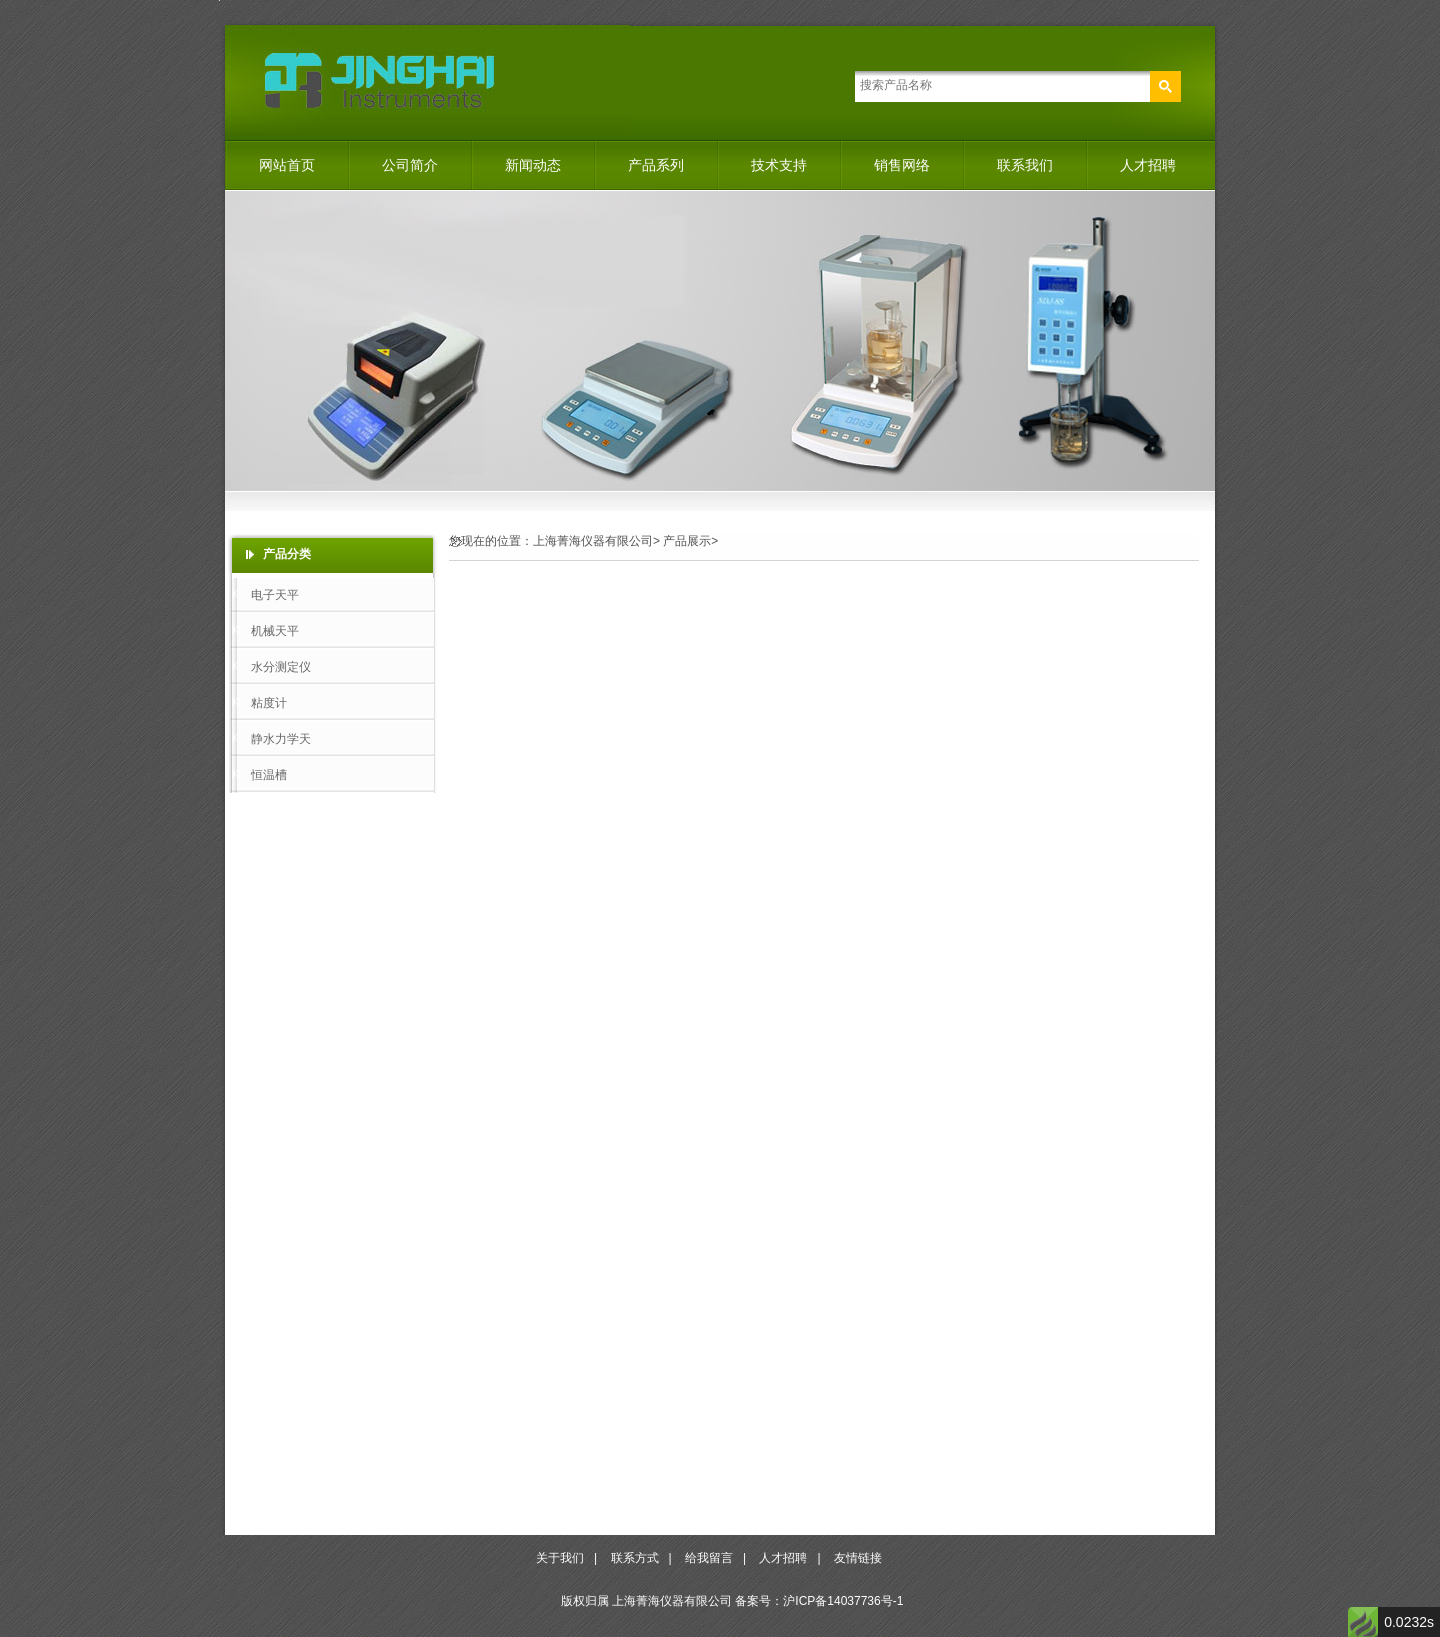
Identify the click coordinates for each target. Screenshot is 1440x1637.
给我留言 (709, 1558)
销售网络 (902, 165)
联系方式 (635, 1558)
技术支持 (779, 165)
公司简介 (410, 165)
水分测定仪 (281, 667)
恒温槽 (269, 775)
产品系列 (656, 165)
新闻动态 (533, 165)
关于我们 (560, 1558)
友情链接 (858, 1558)
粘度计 (269, 703)
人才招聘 (1148, 165)
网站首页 (287, 165)
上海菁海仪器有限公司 (593, 541)
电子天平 (275, 595)
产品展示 (687, 541)
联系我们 (1025, 165)
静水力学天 (281, 739)
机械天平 (275, 631)
